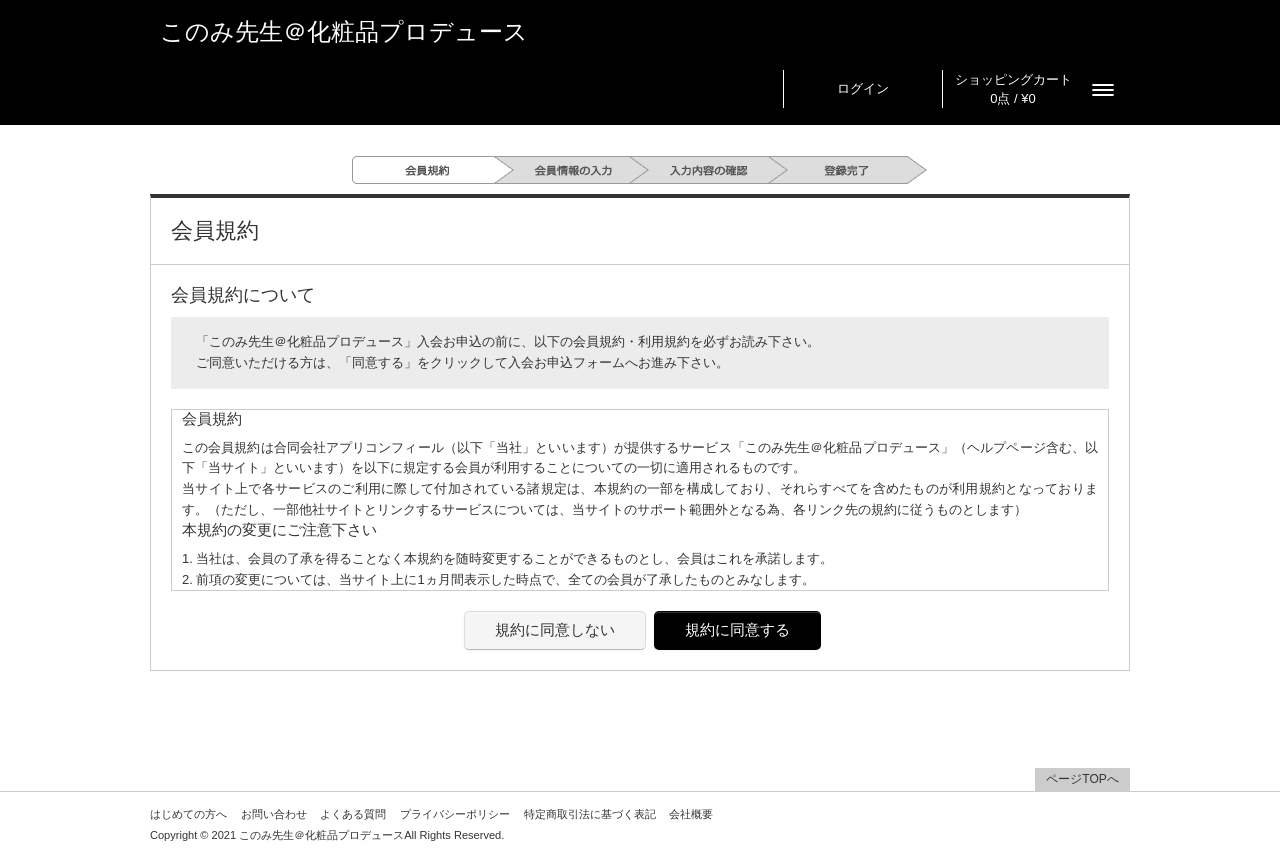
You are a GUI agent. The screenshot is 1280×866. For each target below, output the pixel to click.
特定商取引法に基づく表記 (590, 814)
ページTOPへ (1082, 779)
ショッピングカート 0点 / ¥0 (1013, 89)
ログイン (863, 88)
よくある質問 (353, 814)
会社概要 (691, 814)
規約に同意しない (555, 629)
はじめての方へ (188, 814)
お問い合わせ (274, 814)
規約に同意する (737, 629)
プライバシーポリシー (455, 814)
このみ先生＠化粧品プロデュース (344, 32)
